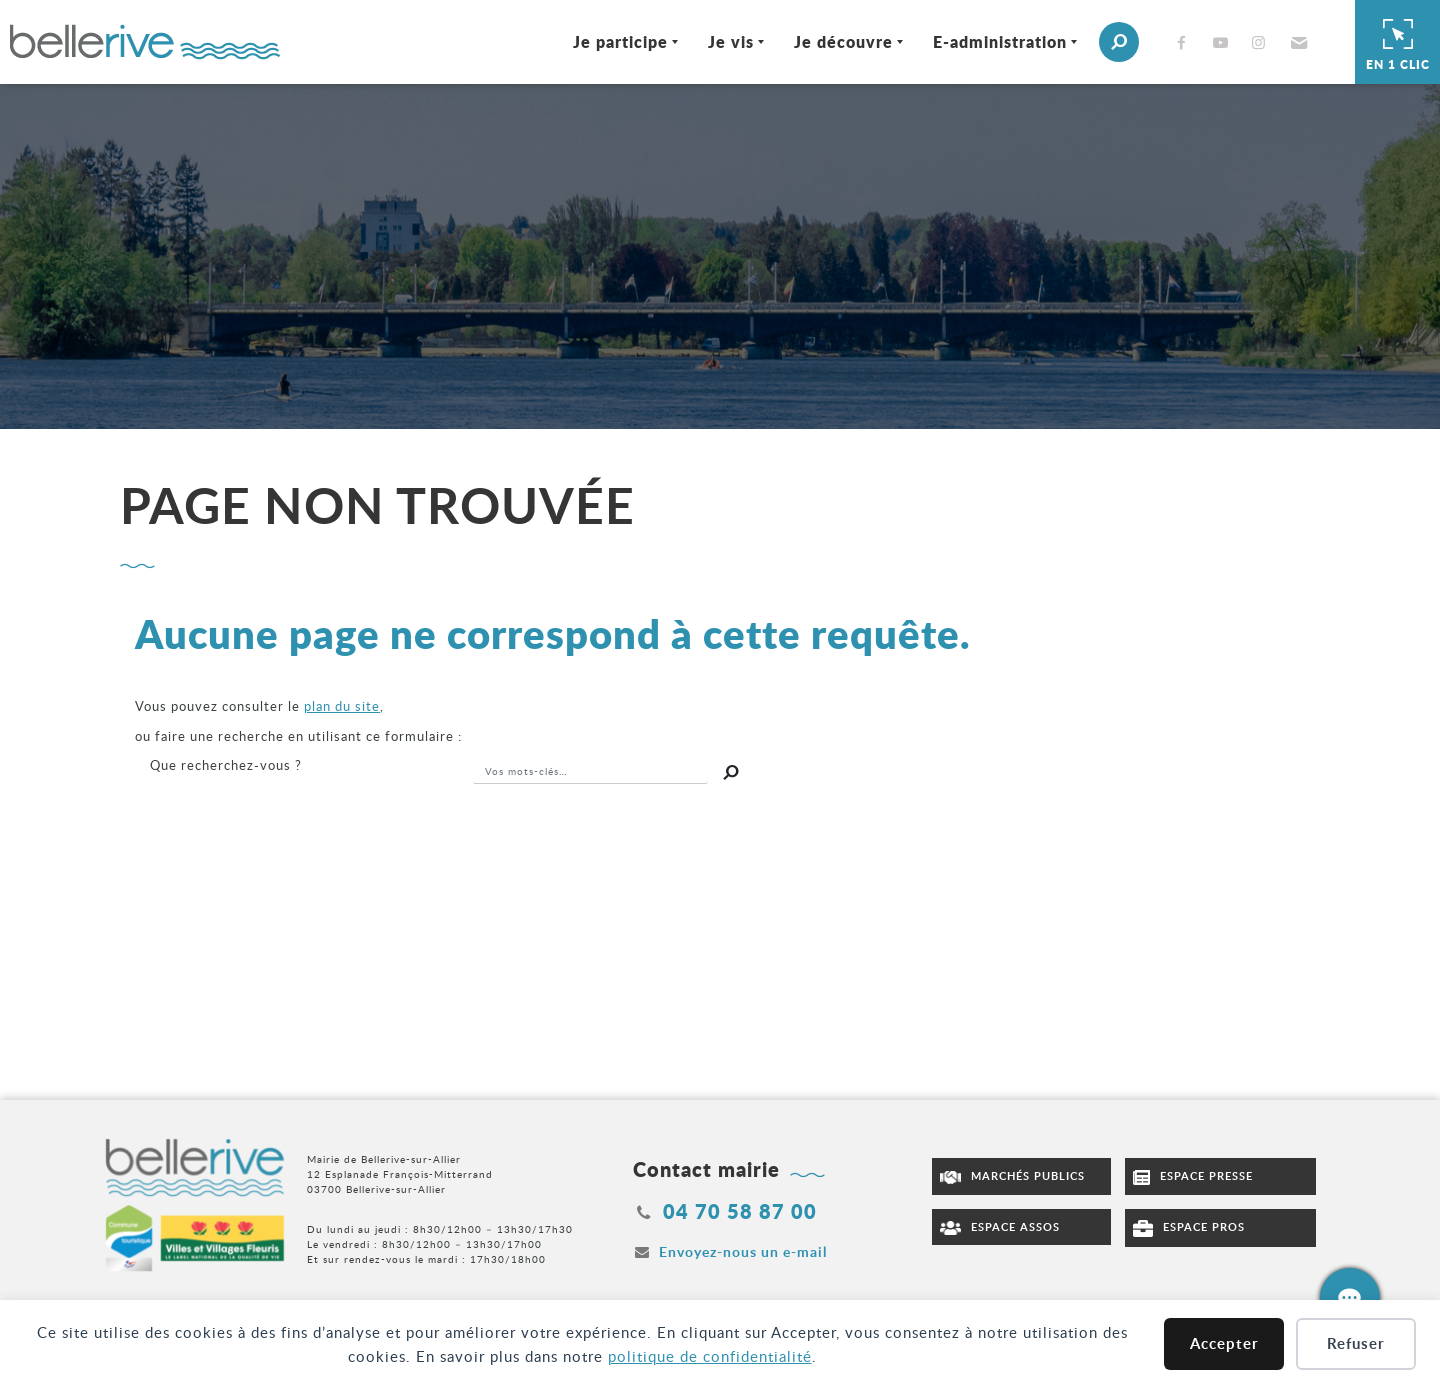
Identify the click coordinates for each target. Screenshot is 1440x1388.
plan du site (342, 706)
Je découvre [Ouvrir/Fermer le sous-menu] (843, 41)
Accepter (1224, 1343)
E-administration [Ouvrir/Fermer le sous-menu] (1000, 41)
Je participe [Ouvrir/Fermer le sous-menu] (620, 41)
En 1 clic (1398, 42)
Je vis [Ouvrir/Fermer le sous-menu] (731, 41)
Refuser (1356, 1343)
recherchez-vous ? (226, 765)
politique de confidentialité (710, 1356)
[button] (1296, 42)
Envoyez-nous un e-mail (743, 1251)
